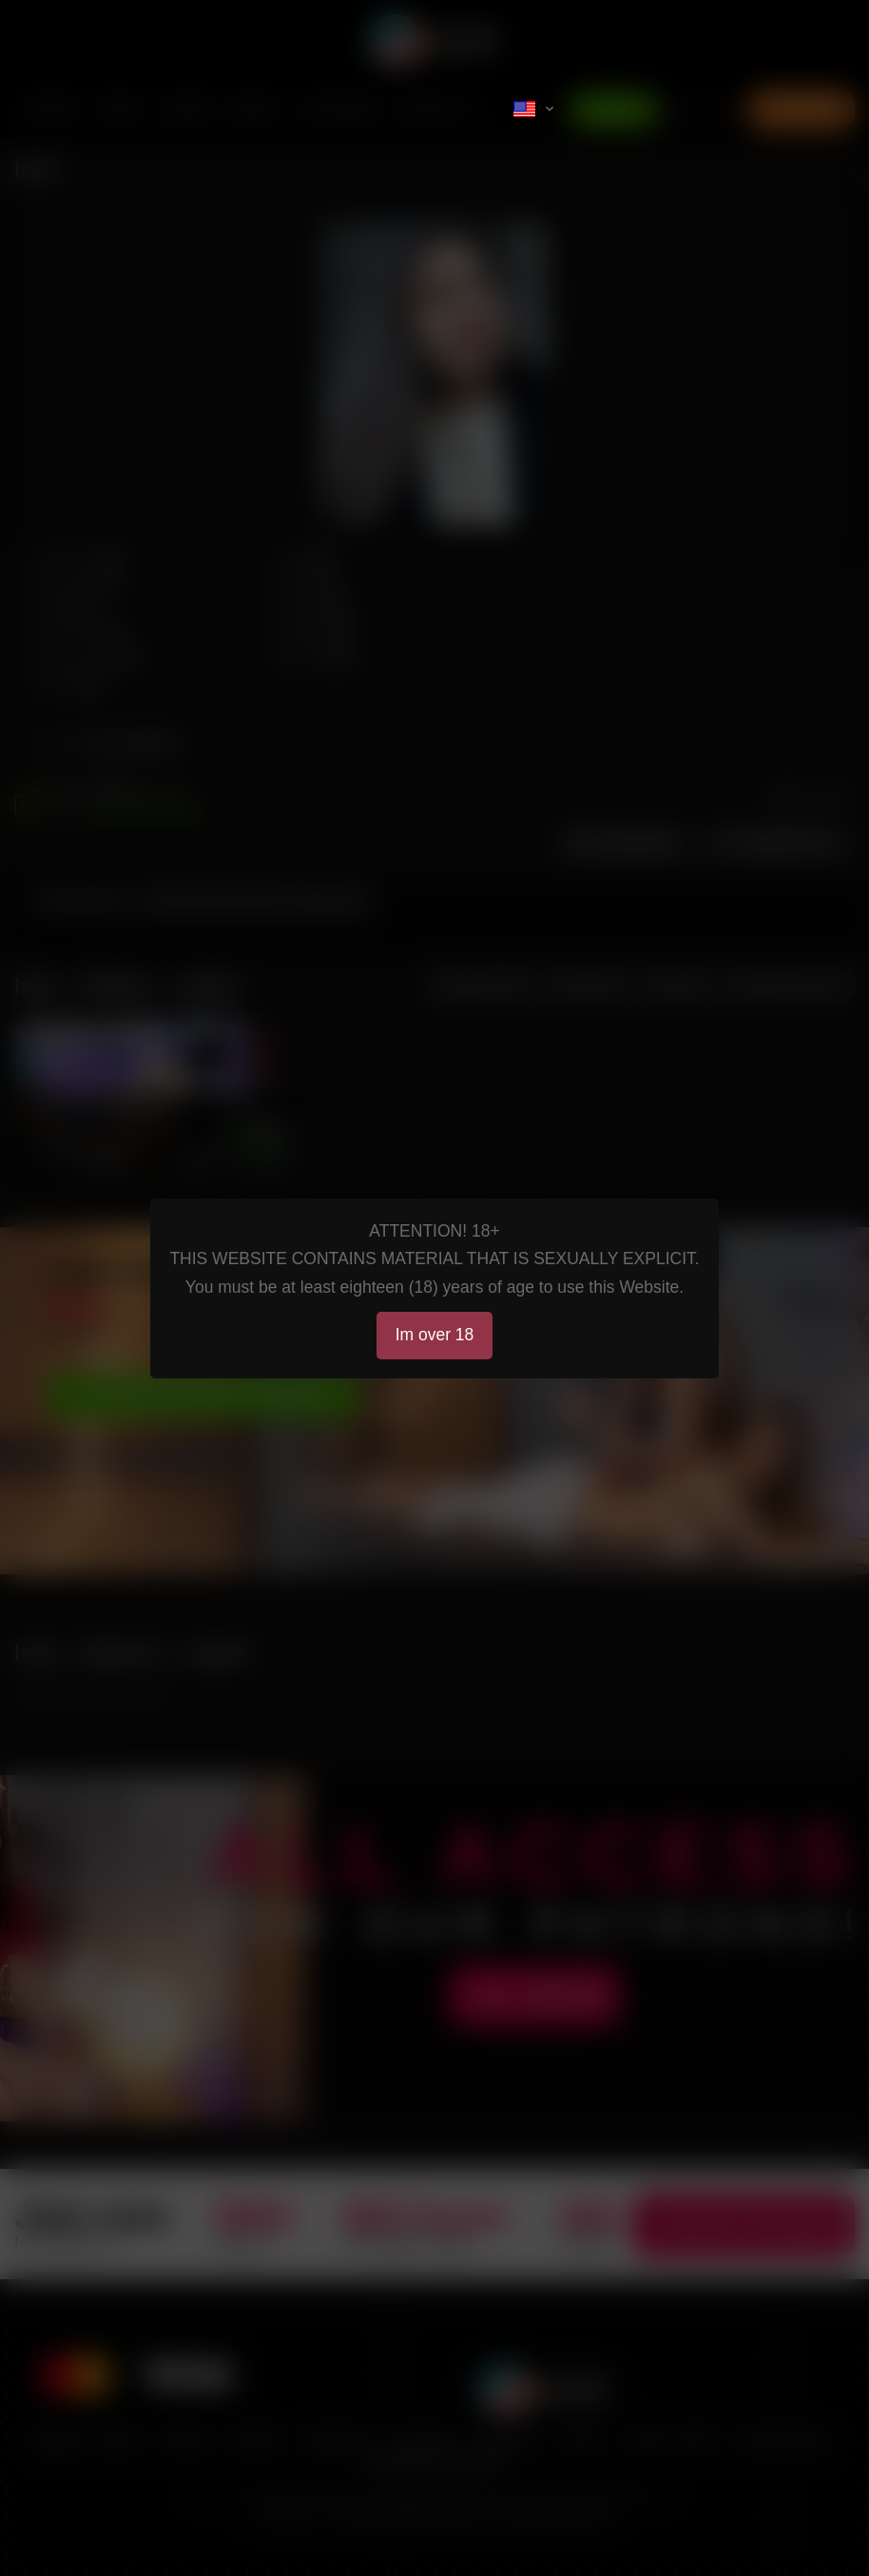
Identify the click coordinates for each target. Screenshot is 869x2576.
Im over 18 (435, 1334)
